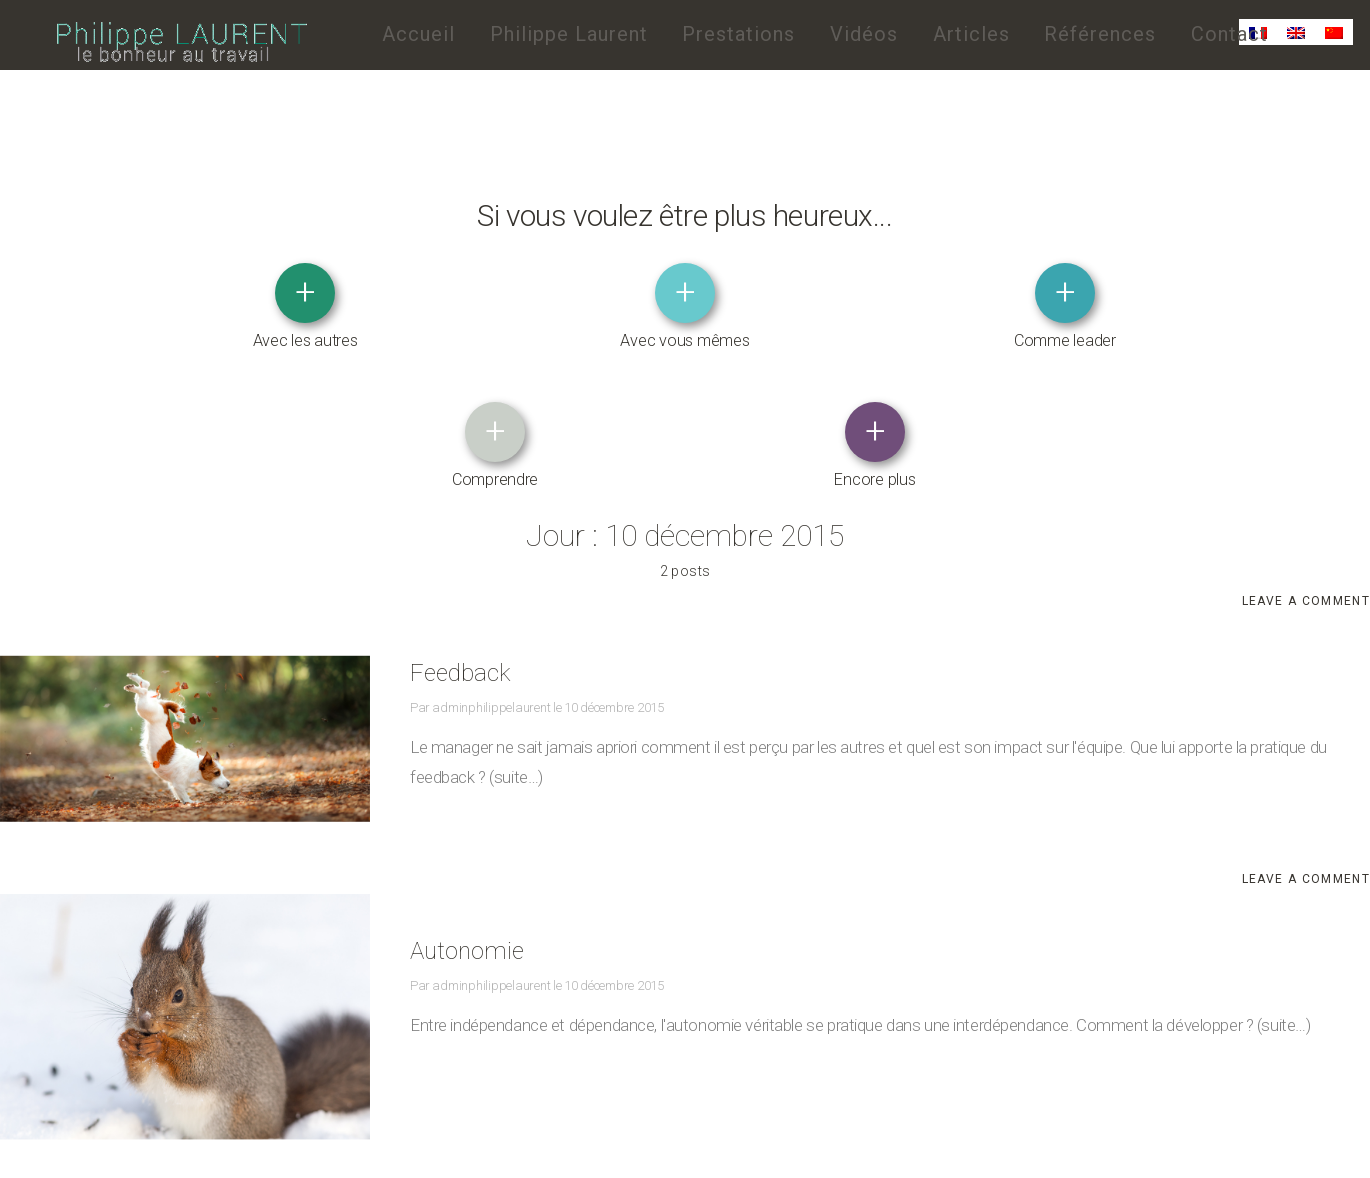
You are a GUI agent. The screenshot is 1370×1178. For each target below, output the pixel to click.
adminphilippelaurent (489, 571)
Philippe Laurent (569, 34)
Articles (971, 34)
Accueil (418, 34)
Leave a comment (1306, 469)
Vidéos (864, 34)
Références (1100, 34)
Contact (1229, 34)
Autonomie (479, 813)
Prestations (738, 34)
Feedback (471, 535)
